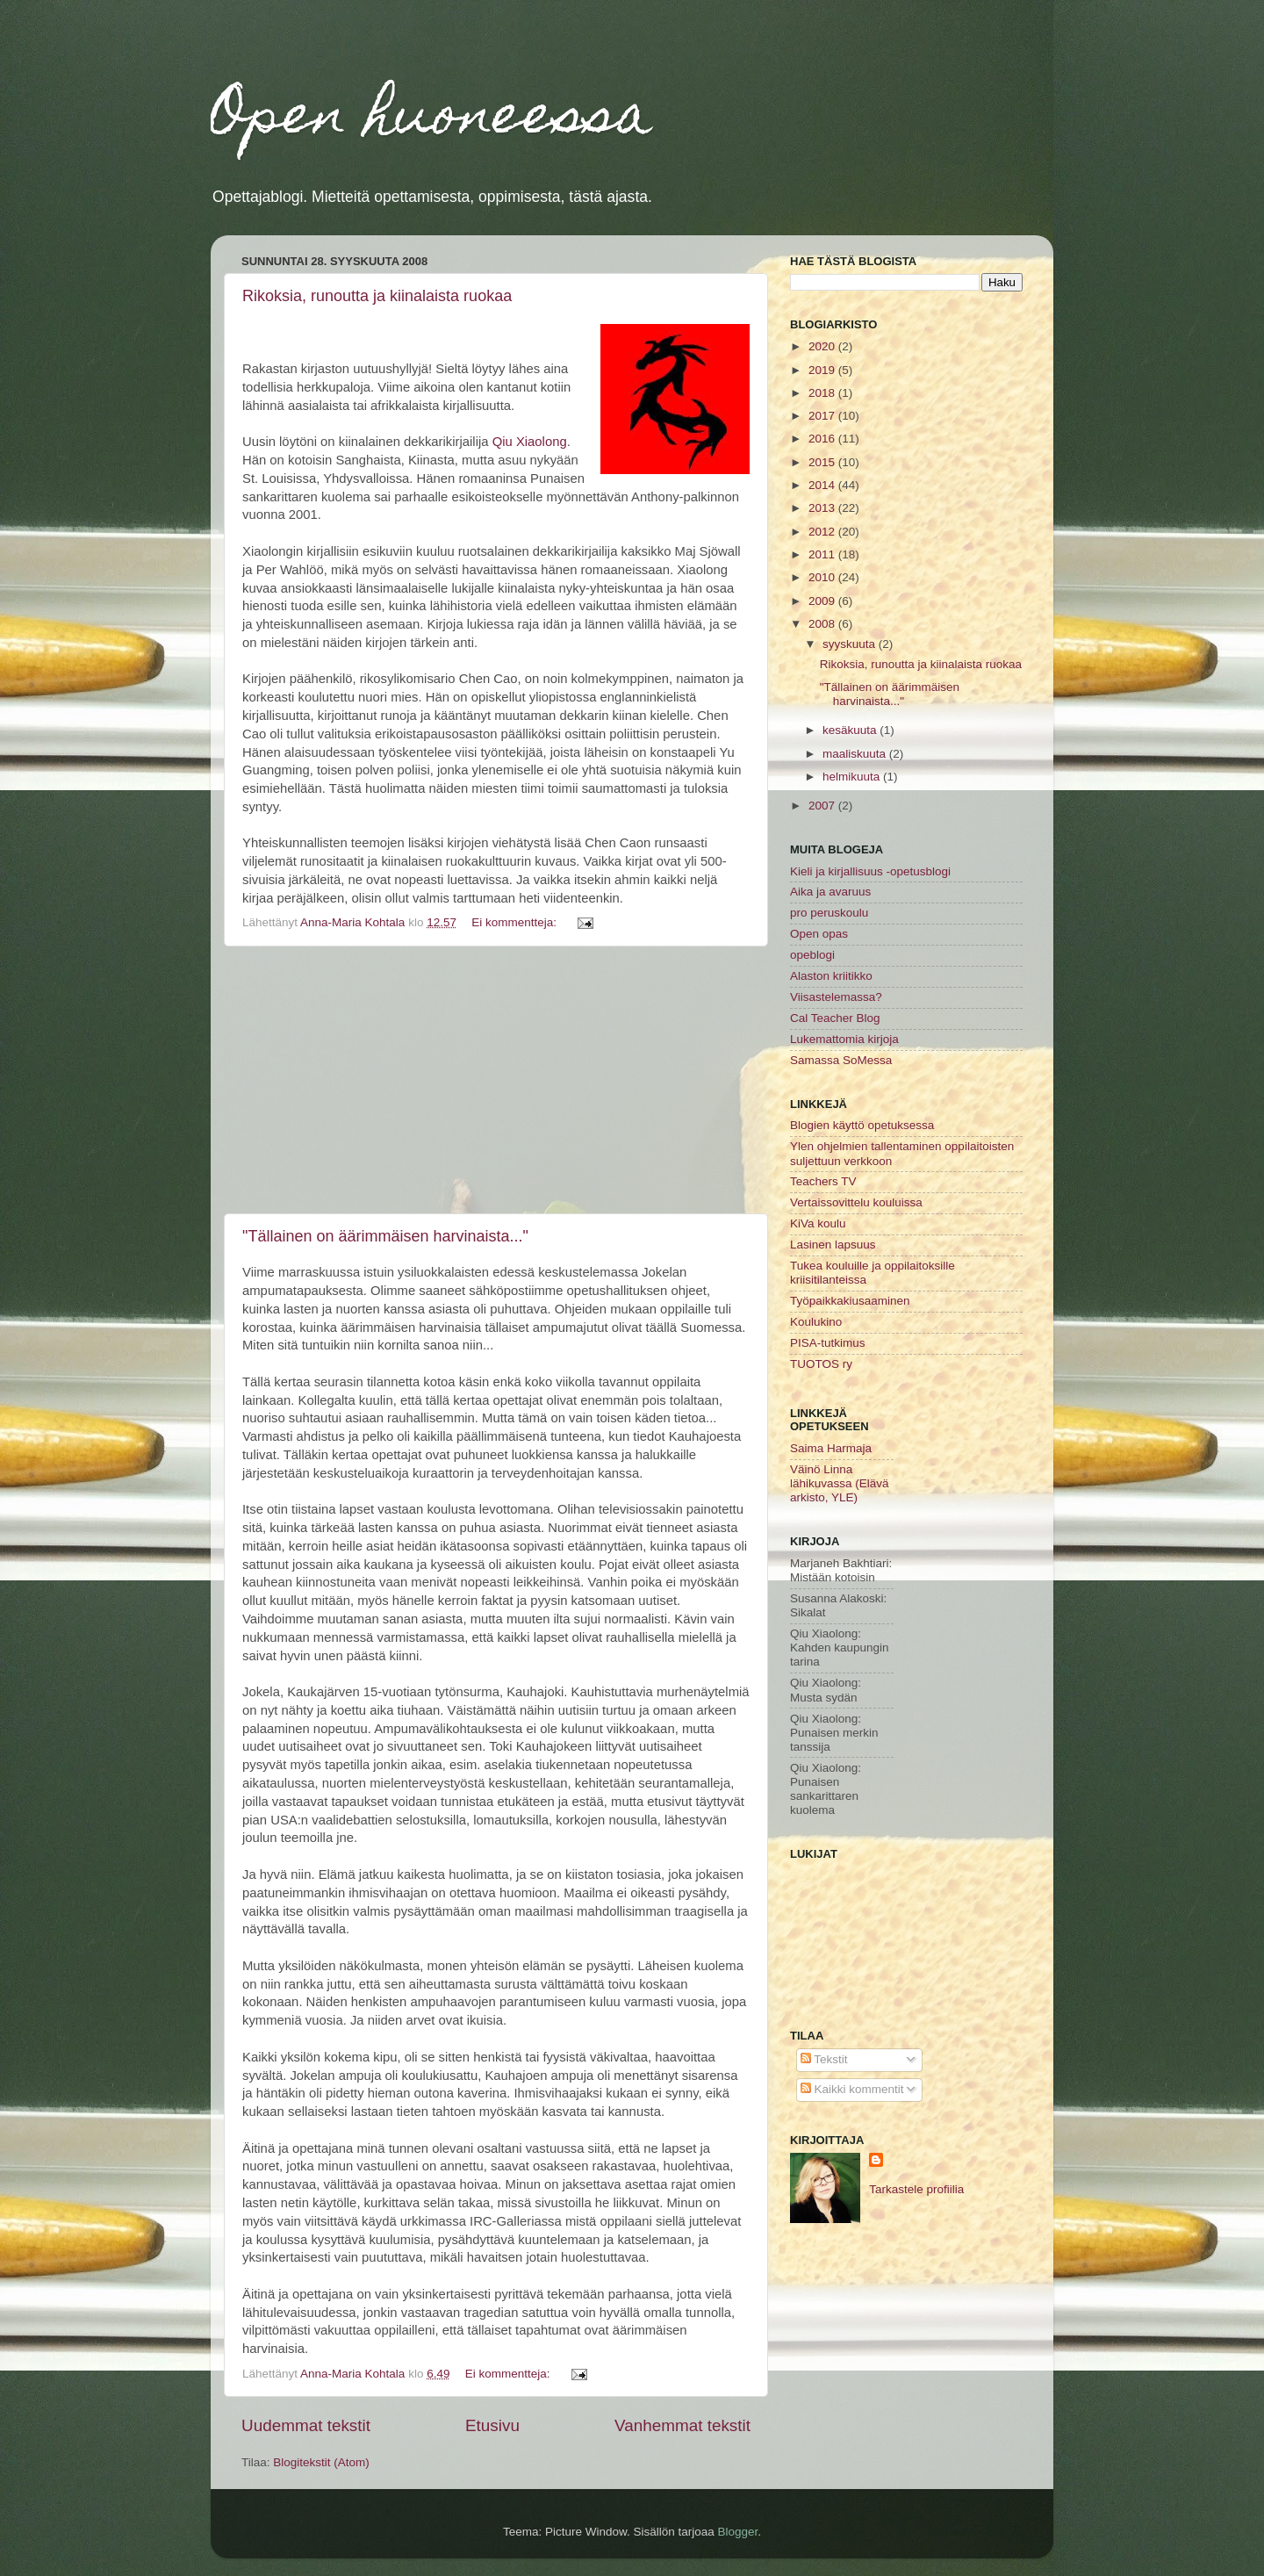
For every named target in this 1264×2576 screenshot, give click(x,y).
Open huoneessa (431, 119)
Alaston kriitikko (831, 975)
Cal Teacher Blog (835, 1018)
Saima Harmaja (831, 1448)
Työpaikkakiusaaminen (850, 1300)
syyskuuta (850, 644)
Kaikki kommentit (852, 2089)
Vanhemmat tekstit (682, 2425)
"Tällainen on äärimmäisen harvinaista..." (385, 1236)
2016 (823, 438)
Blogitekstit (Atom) (321, 2462)
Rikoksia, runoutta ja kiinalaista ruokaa (377, 296)
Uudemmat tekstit (305, 2425)
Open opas (819, 933)
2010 (823, 577)
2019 (823, 370)
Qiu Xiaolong (529, 442)
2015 (823, 462)
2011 (823, 554)
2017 (823, 415)
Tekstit (824, 2059)
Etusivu (492, 2425)
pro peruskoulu (829, 912)
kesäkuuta (851, 730)
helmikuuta (852, 776)
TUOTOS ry (821, 1364)
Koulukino (816, 1321)
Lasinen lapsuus (833, 1244)
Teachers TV (823, 1181)
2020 (823, 346)
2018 (823, 392)
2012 (823, 531)
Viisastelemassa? (836, 997)
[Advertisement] (496, 1080)
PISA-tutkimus (827, 1342)
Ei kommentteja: (515, 922)
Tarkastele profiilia (916, 2189)
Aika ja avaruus (830, 891)
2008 (823, 623)
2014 (823, 485)
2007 (823, 805)
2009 (823, 601)
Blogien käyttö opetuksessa (862, 1125)
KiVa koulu (818, 1223)
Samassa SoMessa (841, 1060)
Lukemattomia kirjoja (844, 1039)
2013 (823, 507)
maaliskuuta (855, 753)
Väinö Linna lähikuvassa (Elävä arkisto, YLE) (839, 1483)
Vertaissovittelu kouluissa (856, 1202)
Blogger (738, 2531)
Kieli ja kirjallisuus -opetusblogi (870, 871)
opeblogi (812, 954)
